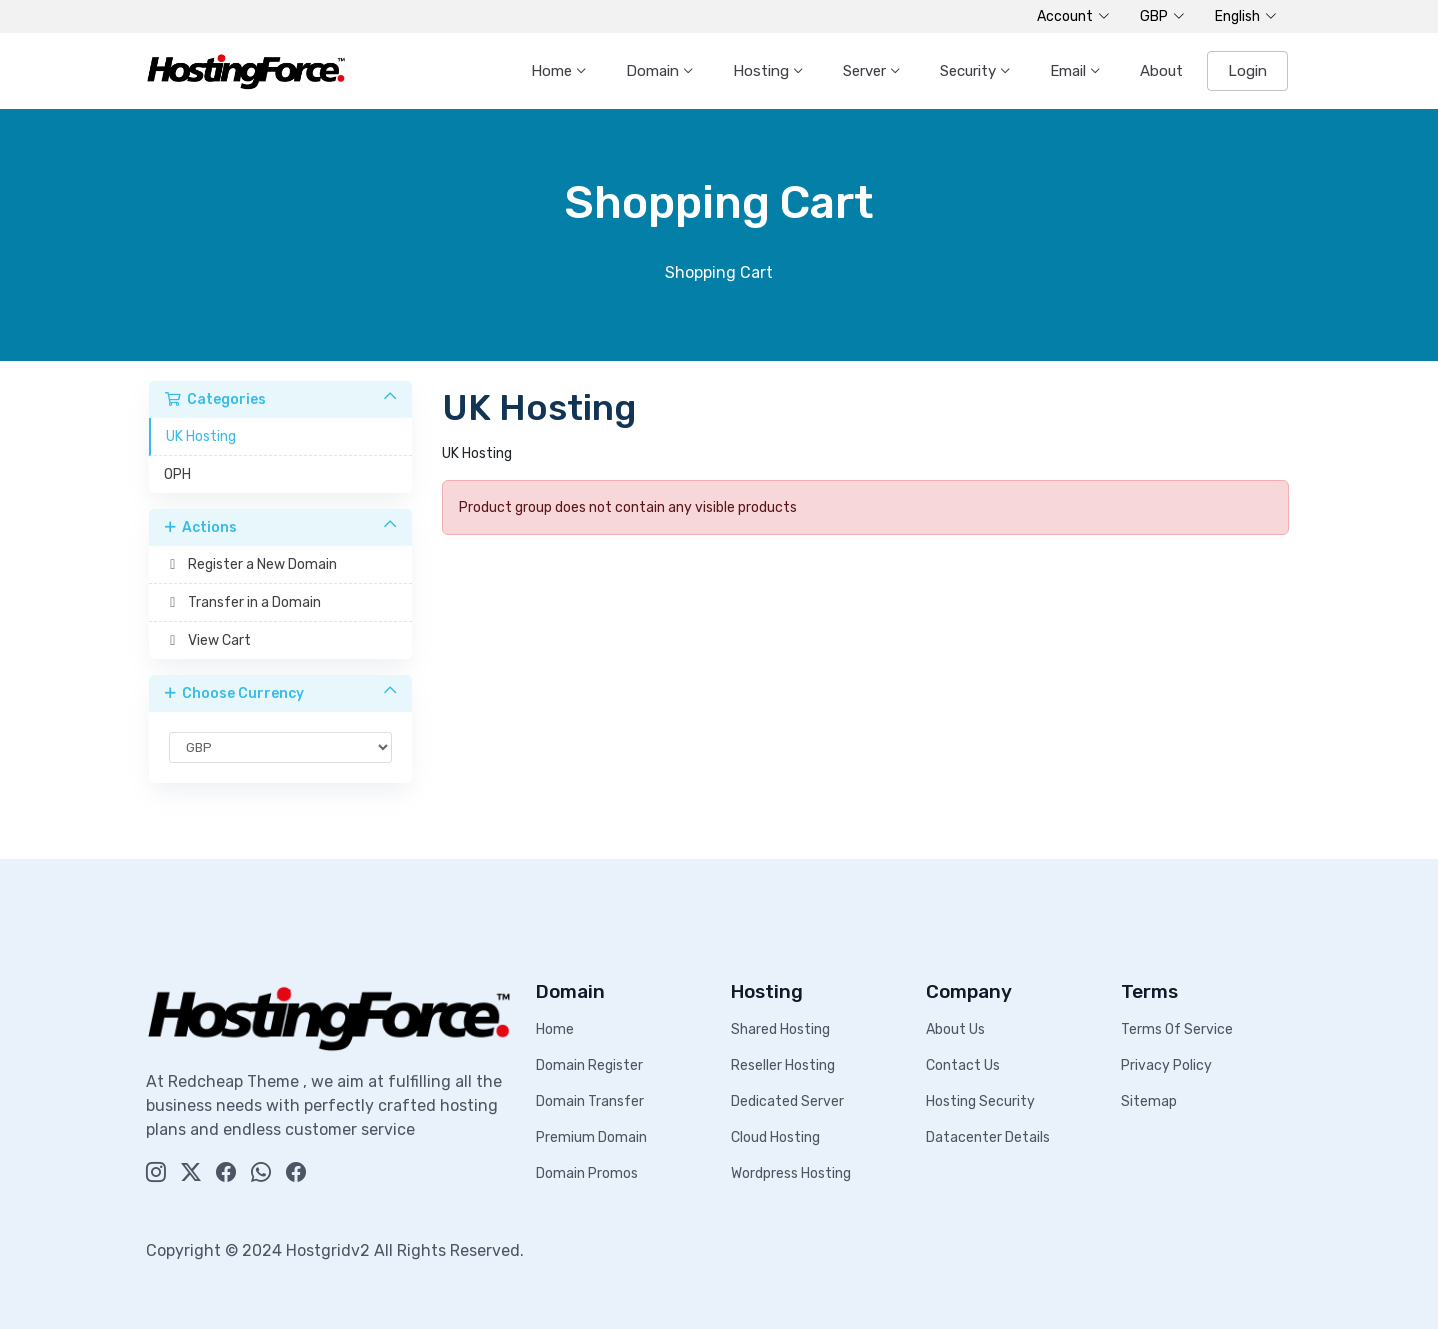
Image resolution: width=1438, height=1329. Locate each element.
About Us (955, 1029)
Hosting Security (980, 1101)
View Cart (207, 640)
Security (970, 71)
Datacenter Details (988, 1137)
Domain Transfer (590, 1101)
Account (1073, 17)
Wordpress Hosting (791, 1173)
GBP (1162, 17)
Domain (654, 71)
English (1246, 17)
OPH (177, 474)
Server (866, 71)
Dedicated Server (787, 1101)
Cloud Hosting (775, 1137)
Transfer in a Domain (242, 602)
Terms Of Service (1177, 1029)
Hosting (763, 71)
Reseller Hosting (783, 1065)
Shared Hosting (780, 1029)
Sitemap (1149, 1101)
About (1161, 71)
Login (1247, 71)
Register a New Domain (250, 564)
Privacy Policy (1166, 1065)
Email (1070, 71)
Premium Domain (591, 1137)
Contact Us (963, 1065)
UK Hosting (201, 436)
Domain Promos (587, 1173)
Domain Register (589, 1065)
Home (553, 71)
